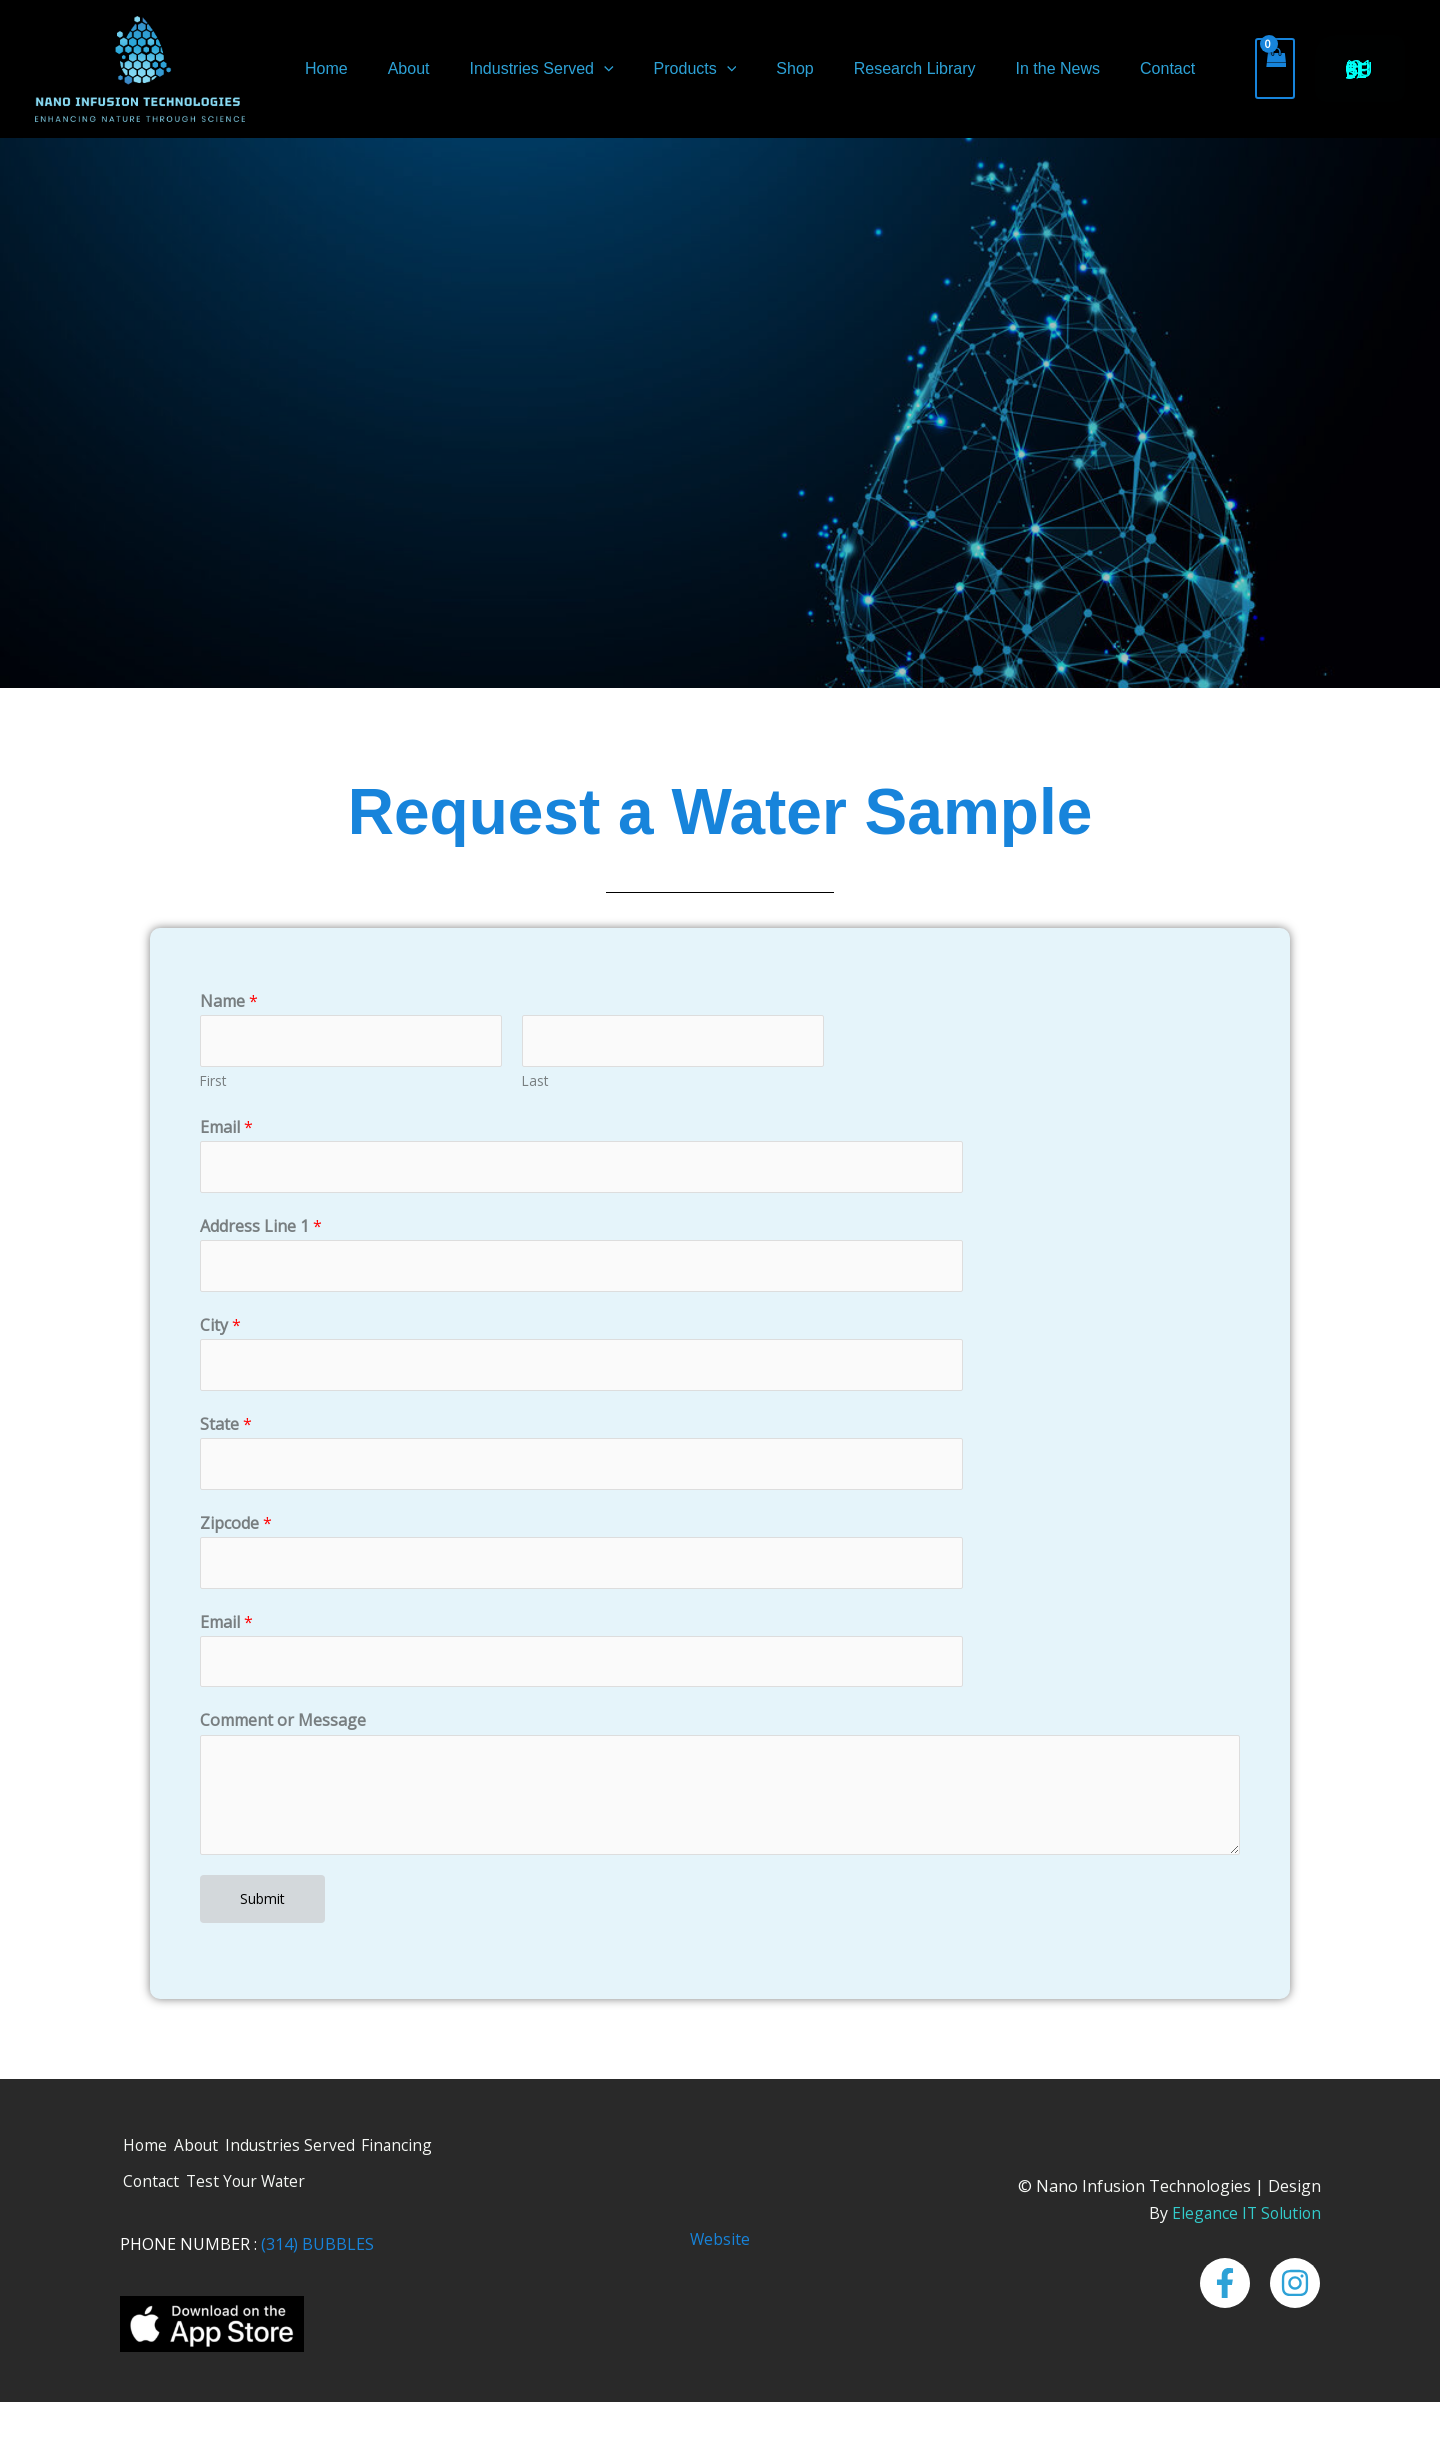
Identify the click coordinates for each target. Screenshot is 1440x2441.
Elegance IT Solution (1244, 2224)
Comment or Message (283, 1731)
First (213, 1082)
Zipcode (236, 1530)
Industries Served (523, 69)
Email (226, 1129)
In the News (1007, 68)
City (220, 1330)
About (399, 68)
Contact (1109, 68)
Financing (413, 2157)
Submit (262, 1908)
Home (324, 68)
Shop (760, 68)
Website (719, 2251)
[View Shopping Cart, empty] (1213, 68)
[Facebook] (1225, 2295)
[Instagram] (1295, 2295)
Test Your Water (255, 2194)
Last (535, 1082)
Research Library (873, 68)
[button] (586, 69)
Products (669, 69)
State (226, 1430)
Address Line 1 (261, 1229)
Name (229, 1001)
